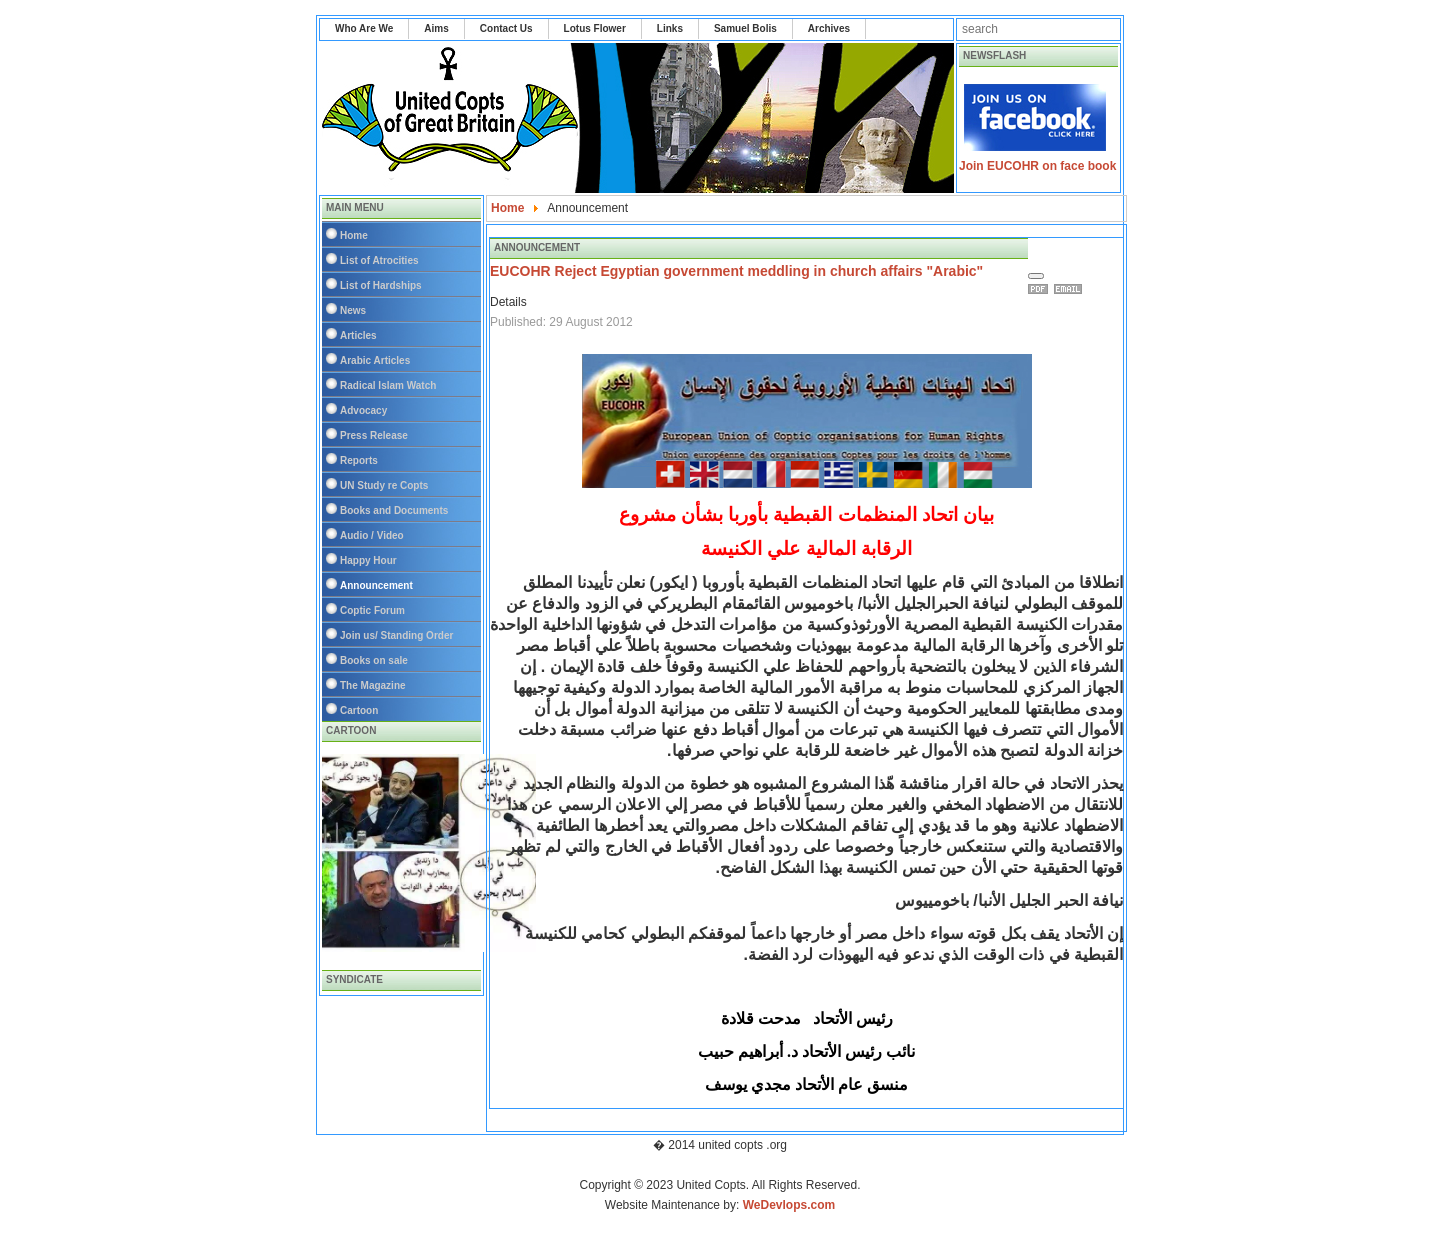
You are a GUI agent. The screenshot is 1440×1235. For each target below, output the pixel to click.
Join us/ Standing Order (396, 635)
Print (1041, 289)
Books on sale (374, 660)
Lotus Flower (595, 28)
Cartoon (359, 710)
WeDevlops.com (789, 1205)
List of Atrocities (379, 260)
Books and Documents (394, 510)
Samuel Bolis (745, 28)
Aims (436, 28)
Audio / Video (372, 535)
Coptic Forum (372, 610)
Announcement (376, 585)
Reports (359, 460)
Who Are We (364, 28)
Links (670, 28)
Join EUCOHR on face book (1037, 166)
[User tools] (1036, 276)
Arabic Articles (375, 360)
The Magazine (373, 685)
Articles (358, 335)
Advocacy (363, 410)
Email (1071, 289)
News (353, 310)
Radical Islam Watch (388, 385)
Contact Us (506, 28)
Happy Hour (368, 560)
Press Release (374, 435)
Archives (829, 28)
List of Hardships (381, 285)
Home (354, 235)
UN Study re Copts (384, 485)
